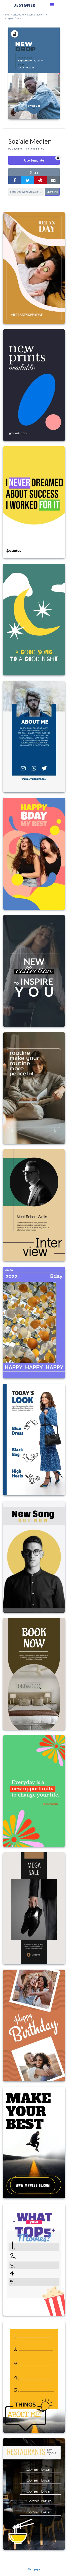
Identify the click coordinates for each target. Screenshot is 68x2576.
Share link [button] (52, 191)
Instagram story (35, 148)
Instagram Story (12, 18)
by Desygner (15, 148)
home (6, 14)
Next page (34, 2569)
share (34, 172)
